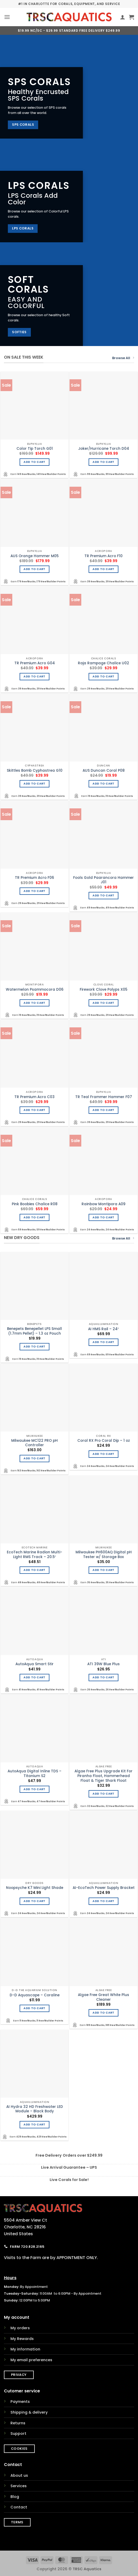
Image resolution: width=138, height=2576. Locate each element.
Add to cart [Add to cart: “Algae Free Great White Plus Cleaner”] (103, 2013)
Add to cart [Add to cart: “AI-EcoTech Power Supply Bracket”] (103, 1901)
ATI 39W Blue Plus (103, 1664)
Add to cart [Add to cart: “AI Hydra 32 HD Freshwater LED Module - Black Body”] (34, 2124)
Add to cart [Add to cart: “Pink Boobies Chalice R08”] (34, 1217)
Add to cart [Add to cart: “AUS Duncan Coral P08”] (103, 784)
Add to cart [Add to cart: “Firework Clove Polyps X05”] (103, 1003)
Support (18, 2433)
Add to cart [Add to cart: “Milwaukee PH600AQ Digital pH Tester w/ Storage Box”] (103, 1570)
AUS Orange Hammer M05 (34, 556)
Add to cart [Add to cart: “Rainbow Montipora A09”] (103, 1217)
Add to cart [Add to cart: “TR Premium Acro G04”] (34, 676)
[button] (7, 16)
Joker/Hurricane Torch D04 (103, 448)
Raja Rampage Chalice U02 (103, 663)
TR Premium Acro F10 (103, 556)
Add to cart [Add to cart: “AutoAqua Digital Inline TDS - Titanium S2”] (34, 1789)
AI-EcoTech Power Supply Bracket (104, 1888)
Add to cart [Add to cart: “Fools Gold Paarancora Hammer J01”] (103, 895)
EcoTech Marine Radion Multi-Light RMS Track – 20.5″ (34, 1554)
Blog (14, 2496)
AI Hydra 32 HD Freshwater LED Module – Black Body (34, 2109)
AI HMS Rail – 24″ (103, 1329)
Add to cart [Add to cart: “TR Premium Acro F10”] (103, 569)
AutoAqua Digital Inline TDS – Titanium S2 (34, 1773)
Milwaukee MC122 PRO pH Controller (34, 1443)
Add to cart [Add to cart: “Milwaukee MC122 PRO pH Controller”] (34, 1458)
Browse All (123, 358)
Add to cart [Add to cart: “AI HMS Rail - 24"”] (103, 1342)
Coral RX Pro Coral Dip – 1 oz (103, 1440)
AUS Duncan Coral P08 (104, 770)
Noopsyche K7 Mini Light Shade (34, 1888)
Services (18, 2486)
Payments (20, 2401)
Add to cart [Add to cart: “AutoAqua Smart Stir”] (34, 1677)
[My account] (122, 17)
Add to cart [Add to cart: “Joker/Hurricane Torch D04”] (103, 462)
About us (19, 2475)
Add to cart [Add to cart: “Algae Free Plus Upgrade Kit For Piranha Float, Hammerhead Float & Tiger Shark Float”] (103, 1794)
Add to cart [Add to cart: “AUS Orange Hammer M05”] (34, 569)
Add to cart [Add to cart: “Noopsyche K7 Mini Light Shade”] (34, 1901)
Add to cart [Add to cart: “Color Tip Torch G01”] (34, 462)
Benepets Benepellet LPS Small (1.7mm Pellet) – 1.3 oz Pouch (34, 1331)
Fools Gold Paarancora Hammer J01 (103, 880)
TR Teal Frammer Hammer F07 (103, 1097)
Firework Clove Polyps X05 (103, 989)
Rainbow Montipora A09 (103, 1204)
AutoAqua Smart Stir (34, 1664)
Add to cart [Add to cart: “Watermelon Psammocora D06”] (34, 1003)
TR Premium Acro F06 (34, 877)
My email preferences (31, 2360)
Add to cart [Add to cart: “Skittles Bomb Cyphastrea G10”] (34, 784)
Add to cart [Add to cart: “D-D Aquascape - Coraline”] (34, 2008)
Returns (17, 2423)
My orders (20, 2328)
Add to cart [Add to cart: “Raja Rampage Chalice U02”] (103, 676)
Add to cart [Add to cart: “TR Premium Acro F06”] (34, 891)
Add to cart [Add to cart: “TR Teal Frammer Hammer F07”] (103, 1110)
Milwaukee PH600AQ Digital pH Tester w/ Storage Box (104, 1554)
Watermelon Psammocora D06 (35, 989)
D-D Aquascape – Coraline (35, 1995)
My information (25, 2349)
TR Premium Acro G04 (34, 663)
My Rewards (22, 2338)
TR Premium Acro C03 (34, 1097)
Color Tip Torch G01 (34, 448)
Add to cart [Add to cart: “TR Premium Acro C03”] (34, 1110)
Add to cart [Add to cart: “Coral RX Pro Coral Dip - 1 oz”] (103, 1454)
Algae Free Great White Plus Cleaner (103, 1997)
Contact (18, 2507)
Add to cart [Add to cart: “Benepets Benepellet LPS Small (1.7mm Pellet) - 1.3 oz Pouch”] (34, 1347)
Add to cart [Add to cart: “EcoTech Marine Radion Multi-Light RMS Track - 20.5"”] (34, 1570)
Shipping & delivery (29, 2412)
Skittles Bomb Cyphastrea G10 (34, 770)
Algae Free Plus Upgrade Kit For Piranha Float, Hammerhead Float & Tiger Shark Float (103, 1776)
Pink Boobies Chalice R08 (35, 1204)
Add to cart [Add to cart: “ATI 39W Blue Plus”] (103, 1677)
